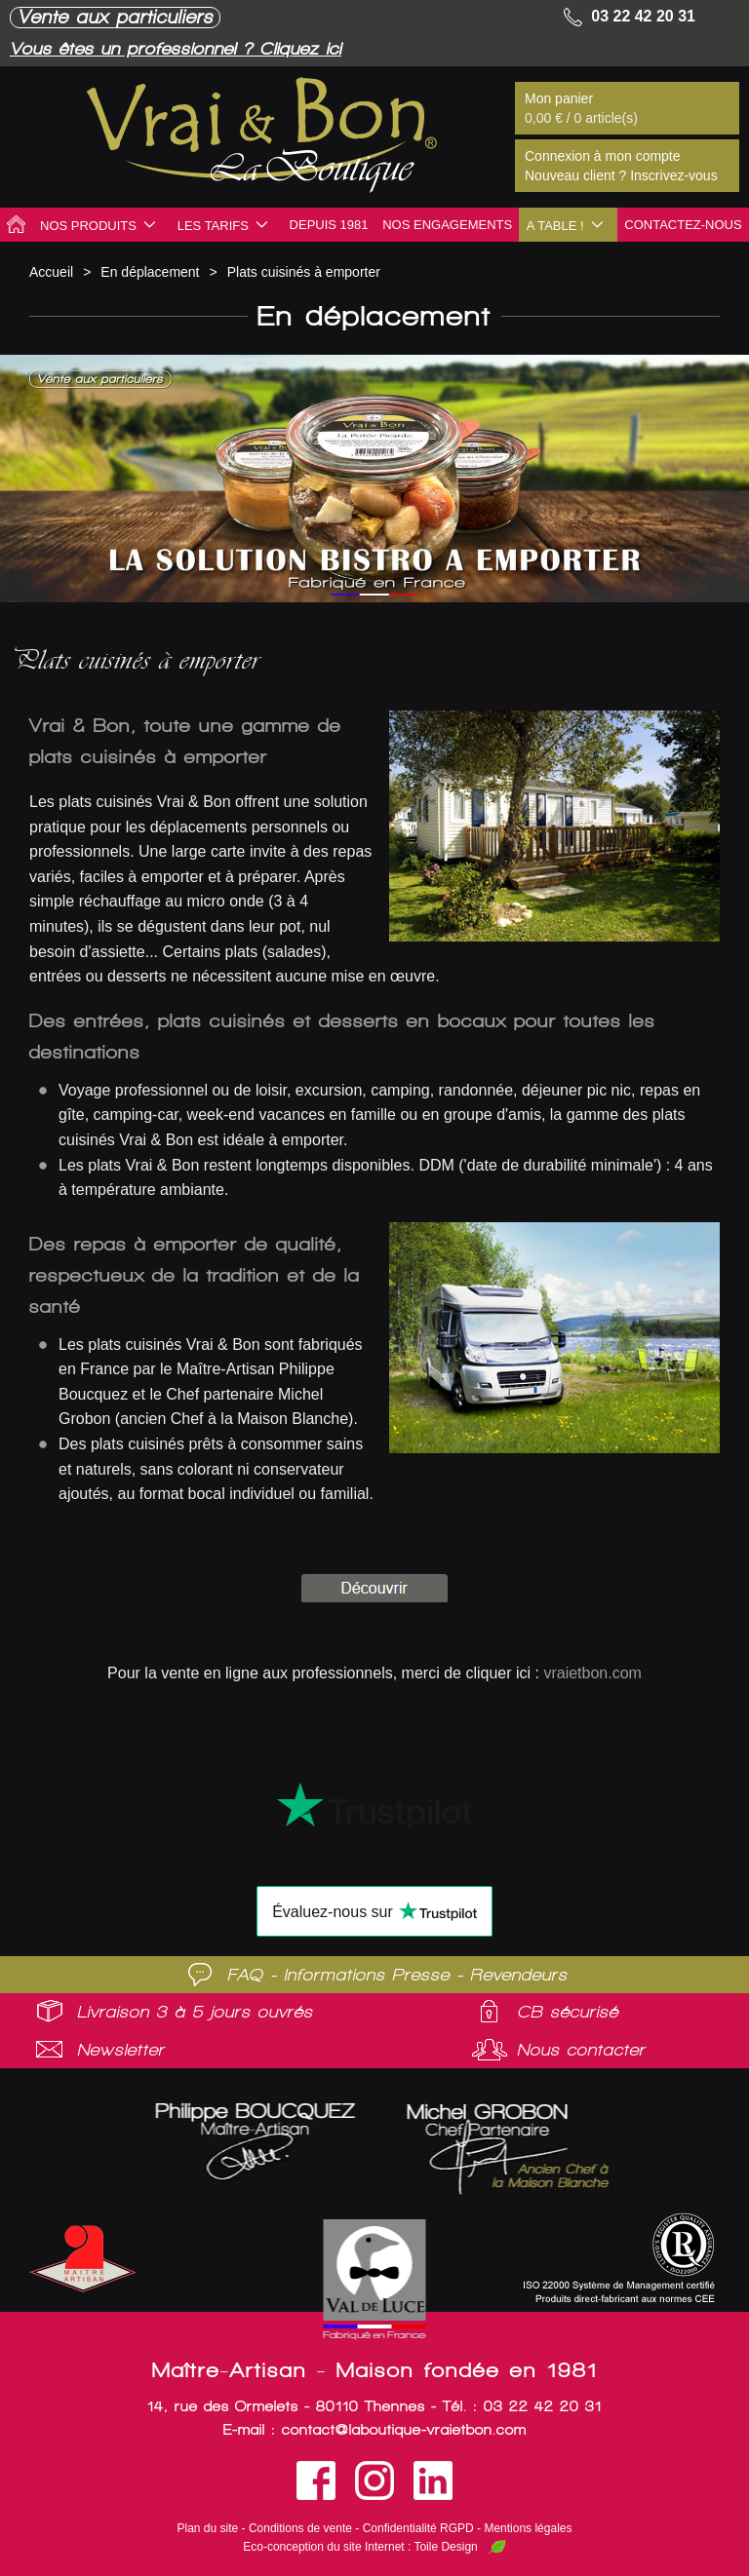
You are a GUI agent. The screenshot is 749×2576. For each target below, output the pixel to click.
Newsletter (121, 2049)
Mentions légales (528, 2528)
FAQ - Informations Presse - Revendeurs (397, 1974)
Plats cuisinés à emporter (303, 272)
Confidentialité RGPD (418, 2528)
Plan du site (208, 2528)
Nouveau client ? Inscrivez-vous (621, 175)
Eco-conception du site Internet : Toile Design (360, 2547)
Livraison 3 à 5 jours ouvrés (195, 2011)
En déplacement (149, 272)
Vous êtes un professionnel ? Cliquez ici (190, 48)
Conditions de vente (300, 2528)
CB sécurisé (567, 2011)
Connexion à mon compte (603, 156)
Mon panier (559, 98)
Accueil (51, 272)
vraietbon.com (592, 1673)
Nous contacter (581, 2049)
